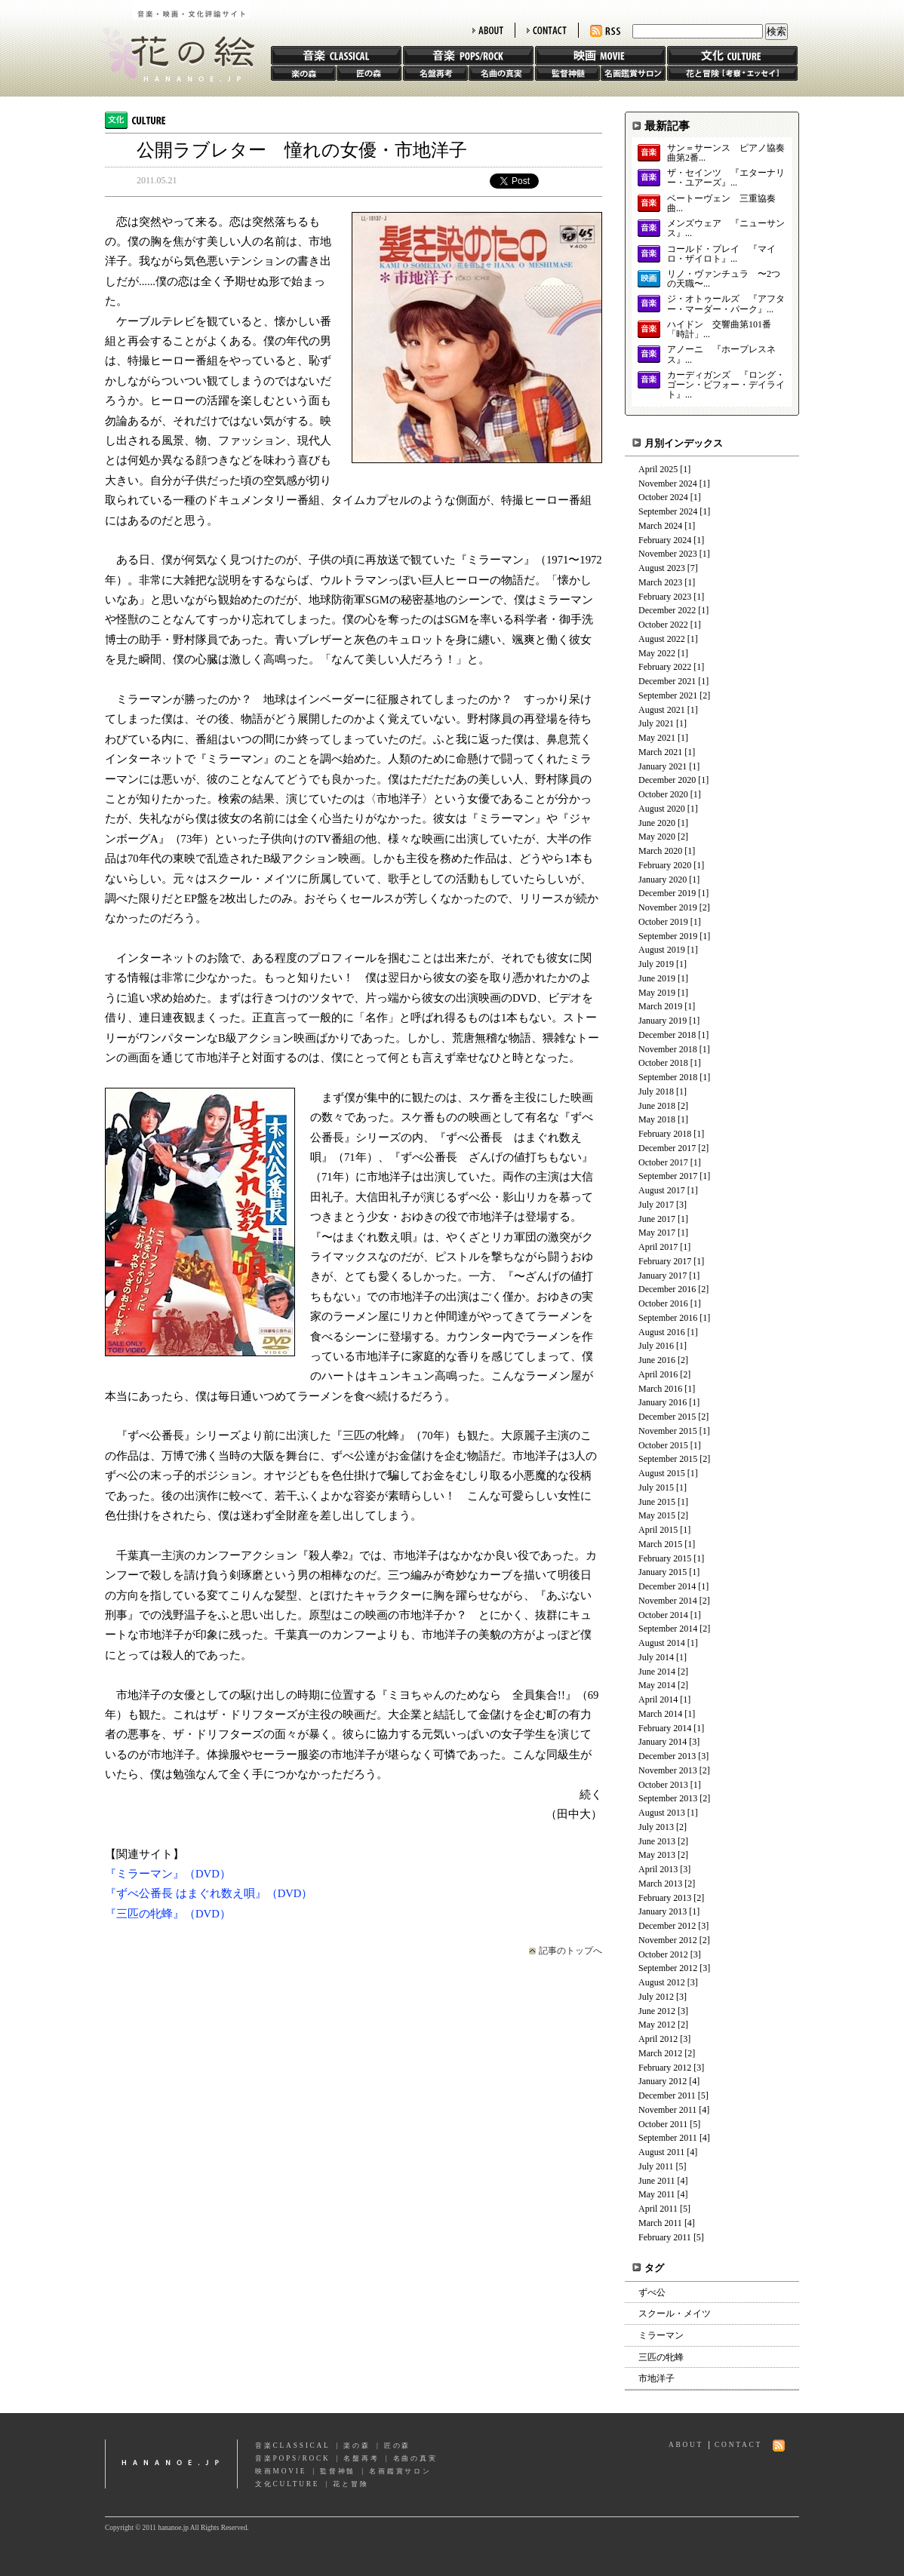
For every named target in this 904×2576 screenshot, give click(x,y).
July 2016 (656, 1345)
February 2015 (664, 1558)
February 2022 (664, 667)
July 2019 (656, 964)
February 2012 (664, 2067)
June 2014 (656, 1671)
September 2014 (667, 1628)
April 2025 (658, 469)
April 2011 (658, 2208)
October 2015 (663, 1445)
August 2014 (661, 1643)
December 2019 (667, 893)
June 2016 (656, 1360)
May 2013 (656, 1855)
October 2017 (663, 1162)
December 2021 (667, 681)
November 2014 (667, 1600)
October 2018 (663, 1063)
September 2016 (667, 1318)
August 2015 (661, 1473)
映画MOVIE (280, 2471)
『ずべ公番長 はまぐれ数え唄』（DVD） (208, 1893)
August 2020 (661, 808)
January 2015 (662, 1572)
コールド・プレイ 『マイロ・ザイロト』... (721, 254)
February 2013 (664, 1898)
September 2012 (667, 1968)
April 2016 (658, 1374)
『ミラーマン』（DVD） (168, 1874)
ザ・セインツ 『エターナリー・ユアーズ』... (726, 178)
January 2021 (662, 766)
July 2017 (656, 1204)
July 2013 (656, 1827)
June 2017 (656, 1219)
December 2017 (667, 1148)
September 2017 (667, 1176)
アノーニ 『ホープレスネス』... (721, 354)
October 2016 (663, 1303)
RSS (605, 31)
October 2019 (663, 921)
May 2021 (656, 737)
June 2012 (656, 2011)
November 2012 (667, 1940)
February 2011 (664, 2237)
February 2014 (664, 1728)
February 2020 (664, 865)
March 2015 (660, 1544)
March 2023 (660, 582)
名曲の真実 (501, 73)
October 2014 (663, 1615)
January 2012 (662, 2081)
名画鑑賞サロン (633, 73)
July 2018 (656, 1091)
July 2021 (656, 723)
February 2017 (664, 1261)
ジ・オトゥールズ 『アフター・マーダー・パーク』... (726, 304)
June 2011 (656, 2180)
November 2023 (667, 553)
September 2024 (667, 511)
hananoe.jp (171, 2463)
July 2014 (656, 1657)
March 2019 (660, 1006)
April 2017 (658, 1247)
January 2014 (662, 1741)
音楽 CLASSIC (336, 55)
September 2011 (667, 2137)
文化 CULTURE (732, 55)
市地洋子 (656, 2378)
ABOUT (487, 30)
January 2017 (662, 1275)
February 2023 (664, 596)
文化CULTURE (287, 2484)
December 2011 (667, 2095)
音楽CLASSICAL (293, 2445)
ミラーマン (661, 2335)
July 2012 (656, 1996)
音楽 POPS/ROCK (468, 55)
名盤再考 (435, 73)
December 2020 (667, 780)
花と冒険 (732, 73)
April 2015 (658, 1529)
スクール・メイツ (674, 2313)
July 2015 (656, 1487)
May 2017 (656, 1232)
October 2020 (663, 794)
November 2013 (667, 1770)
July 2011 (656, 2166)
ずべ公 (652, 2292)
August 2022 (661, 639)
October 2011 (662, 2124)
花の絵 (172, 40)
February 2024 (664, 540)
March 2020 (660, 851)
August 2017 (661, 1190)
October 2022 (663, 624)
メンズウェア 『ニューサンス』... (726, 228)
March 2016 (660, 1388)
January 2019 (662, 1020)
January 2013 (662, 1911)
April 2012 (658, 2039)
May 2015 (656, 1515)
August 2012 (661, 1982)
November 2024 (667, 483)
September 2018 (667, 1077)
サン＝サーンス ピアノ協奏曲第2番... (726, 153)
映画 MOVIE (600, 55)
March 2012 (660, 2053)
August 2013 (661, 1812)
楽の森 (303, 73)
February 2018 (664, 1133)
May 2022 (656, 653)
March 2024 (660, 525)
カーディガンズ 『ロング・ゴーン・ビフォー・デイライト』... (726, 385)
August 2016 (661, 1332)
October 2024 (663, 497)
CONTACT (547, 30)
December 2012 (667, 1925)
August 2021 (661, 710)
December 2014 (667, 1586)
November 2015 (667, 1431)
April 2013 (658, 1869)
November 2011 (667, 2110)
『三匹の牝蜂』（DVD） (168, 1914)
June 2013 (656, 1841)
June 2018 (656, 1106)
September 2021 (667, 695)
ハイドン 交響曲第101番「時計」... (719, 329)
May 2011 (656, 2194)
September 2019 (667, 936)
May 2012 (656, 2024)
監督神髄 (567, 73)
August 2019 (661, 949)
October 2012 (663, 1954)
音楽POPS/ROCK (293, 2458)
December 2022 (667, 610)
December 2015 (667, 1416)
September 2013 (667, 1798)
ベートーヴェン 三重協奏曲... (721, 203)
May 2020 (656, 836)
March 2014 (660, 1714)
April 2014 (658, 1699)
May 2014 (656, 1685)
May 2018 (656, 1119)
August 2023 (661, 568)
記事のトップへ (570, 1951)
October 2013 (663, 1784)
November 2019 (667, 907)
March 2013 (660, 1883)
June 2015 (656, 1502)
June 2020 (656, 823)
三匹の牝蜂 (661, 2357)
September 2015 (667, 1459)
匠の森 (369, 73)
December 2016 (667, 1289)
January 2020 (662, 879)
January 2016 (662, 1402)
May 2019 (656, 992)
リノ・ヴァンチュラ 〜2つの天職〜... (723, 279)
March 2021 (660, 752)
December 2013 (667, 1756)
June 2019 (656, 978)
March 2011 (660, 2223)
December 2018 (667, 1035)
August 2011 (661, 2152)
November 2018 (667, 1049)
